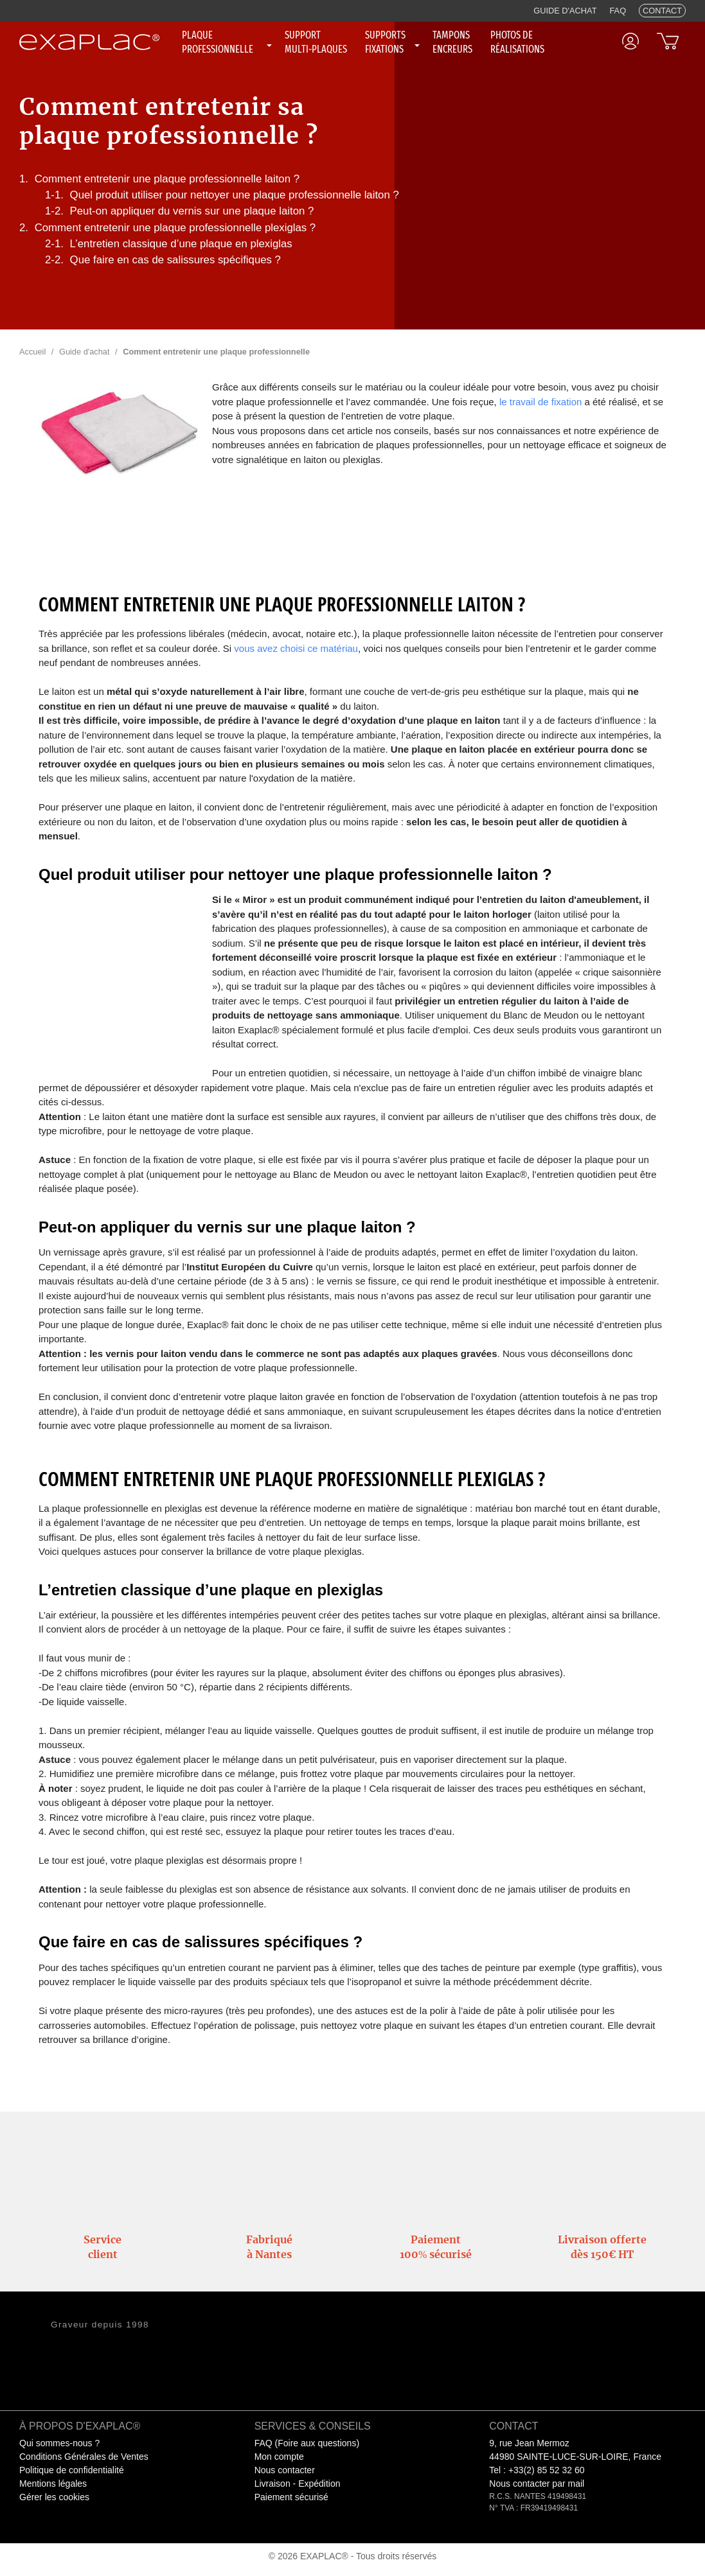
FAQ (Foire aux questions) (306, 2443)
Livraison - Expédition (297, 2483)
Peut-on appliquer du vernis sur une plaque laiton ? (192, 211)
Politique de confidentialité (71, 2470)
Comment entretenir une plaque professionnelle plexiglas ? (175, 228)
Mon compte (279, 2456)
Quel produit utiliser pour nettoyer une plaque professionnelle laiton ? (234, 195)
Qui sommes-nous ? (59, 2443)
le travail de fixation (540, 401)
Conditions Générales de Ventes (83, 2456)
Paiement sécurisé (291, 2497)
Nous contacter (284, 2470)
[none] (228, 42)
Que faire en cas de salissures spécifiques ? (175, 260)
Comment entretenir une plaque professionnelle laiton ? (167, 179)
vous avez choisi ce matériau (296, 648)
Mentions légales (53, 2483)
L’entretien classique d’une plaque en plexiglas (181, 244)
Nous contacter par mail (536, 2483)
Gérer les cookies (54, 2497)
